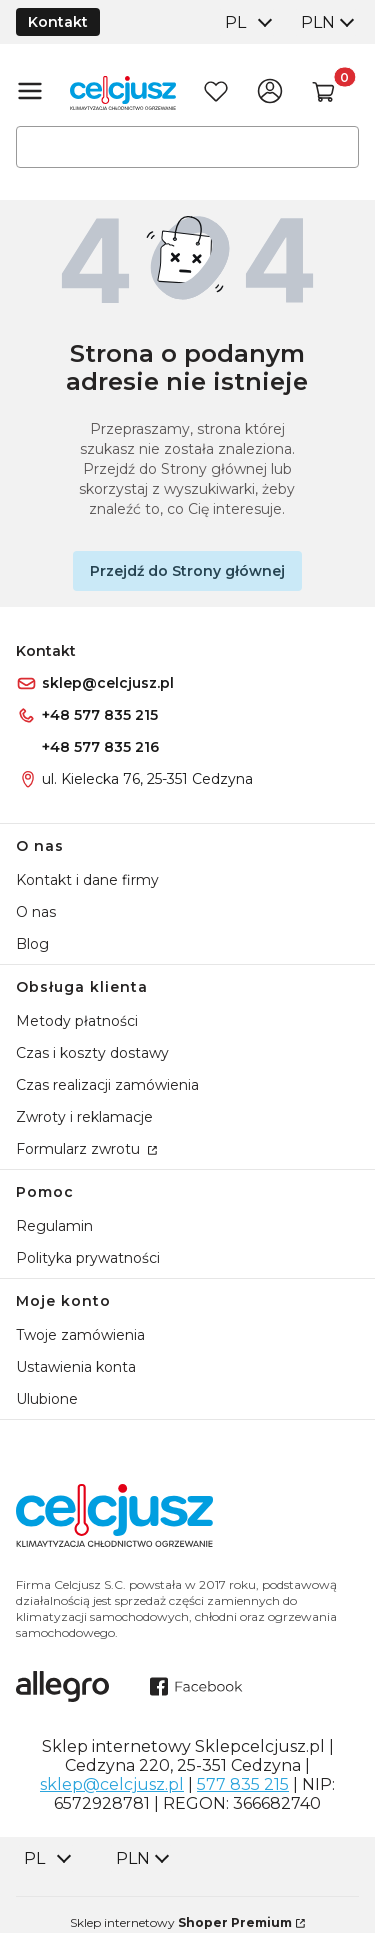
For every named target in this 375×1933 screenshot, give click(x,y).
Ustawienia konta (76, 1367)
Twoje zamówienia (80, 1335)
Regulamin (54, 1226)
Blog (32, 944)
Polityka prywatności (88, 1258)
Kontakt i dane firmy (87, 880)
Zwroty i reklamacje (84, 1117)
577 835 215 (243, 1784)
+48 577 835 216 (100, 747)
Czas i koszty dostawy (92, 1053)
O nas (36, 912)
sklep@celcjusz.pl (108, 683)
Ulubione (47, 1399)
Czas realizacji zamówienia (107, 1085)
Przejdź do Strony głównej (187, 571)
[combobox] (247, 22)
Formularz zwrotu (80, 1149)
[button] (324, 93)
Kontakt (58, 22)
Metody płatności (77, 1021)
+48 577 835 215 (100, 715)
